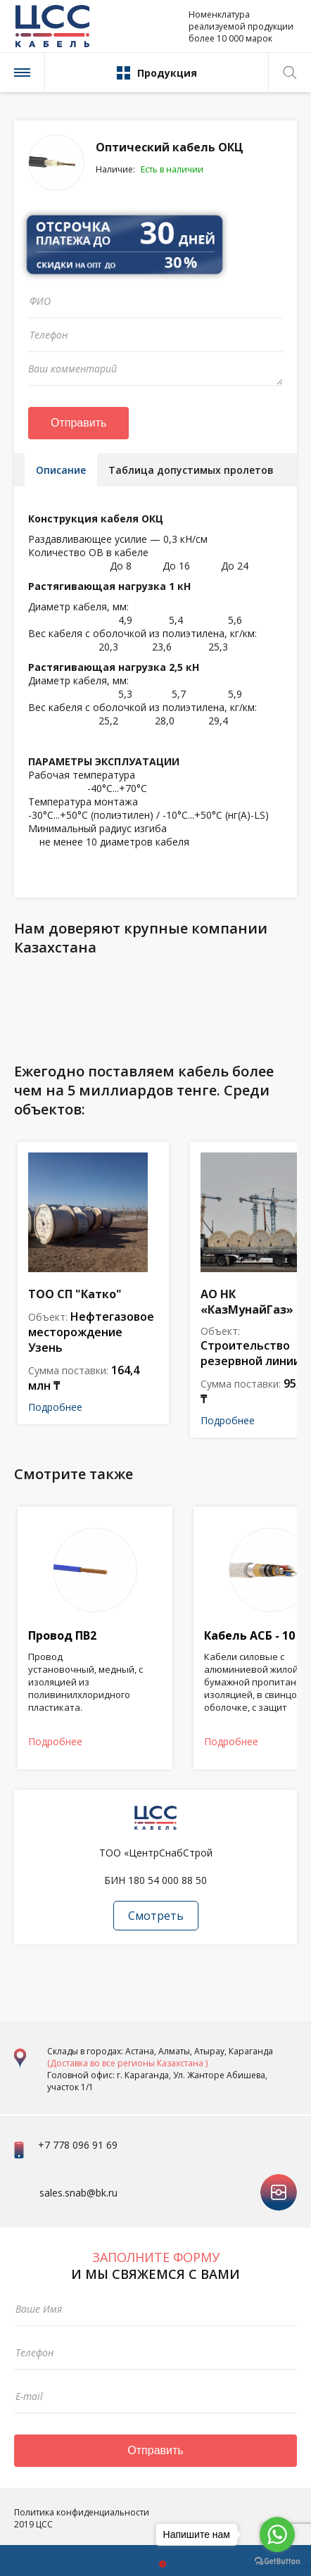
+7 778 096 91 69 (78, 2144)
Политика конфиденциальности (81, 2512)
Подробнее (55, 1407)
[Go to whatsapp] (277, 2534)
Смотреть (156, 1915)
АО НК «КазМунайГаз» (247, 1301)
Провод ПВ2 (62, 1635)
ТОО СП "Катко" (75, 1294)
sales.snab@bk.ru (78, 2192)
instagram (278, 2180)
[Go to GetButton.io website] (277, 2561)
